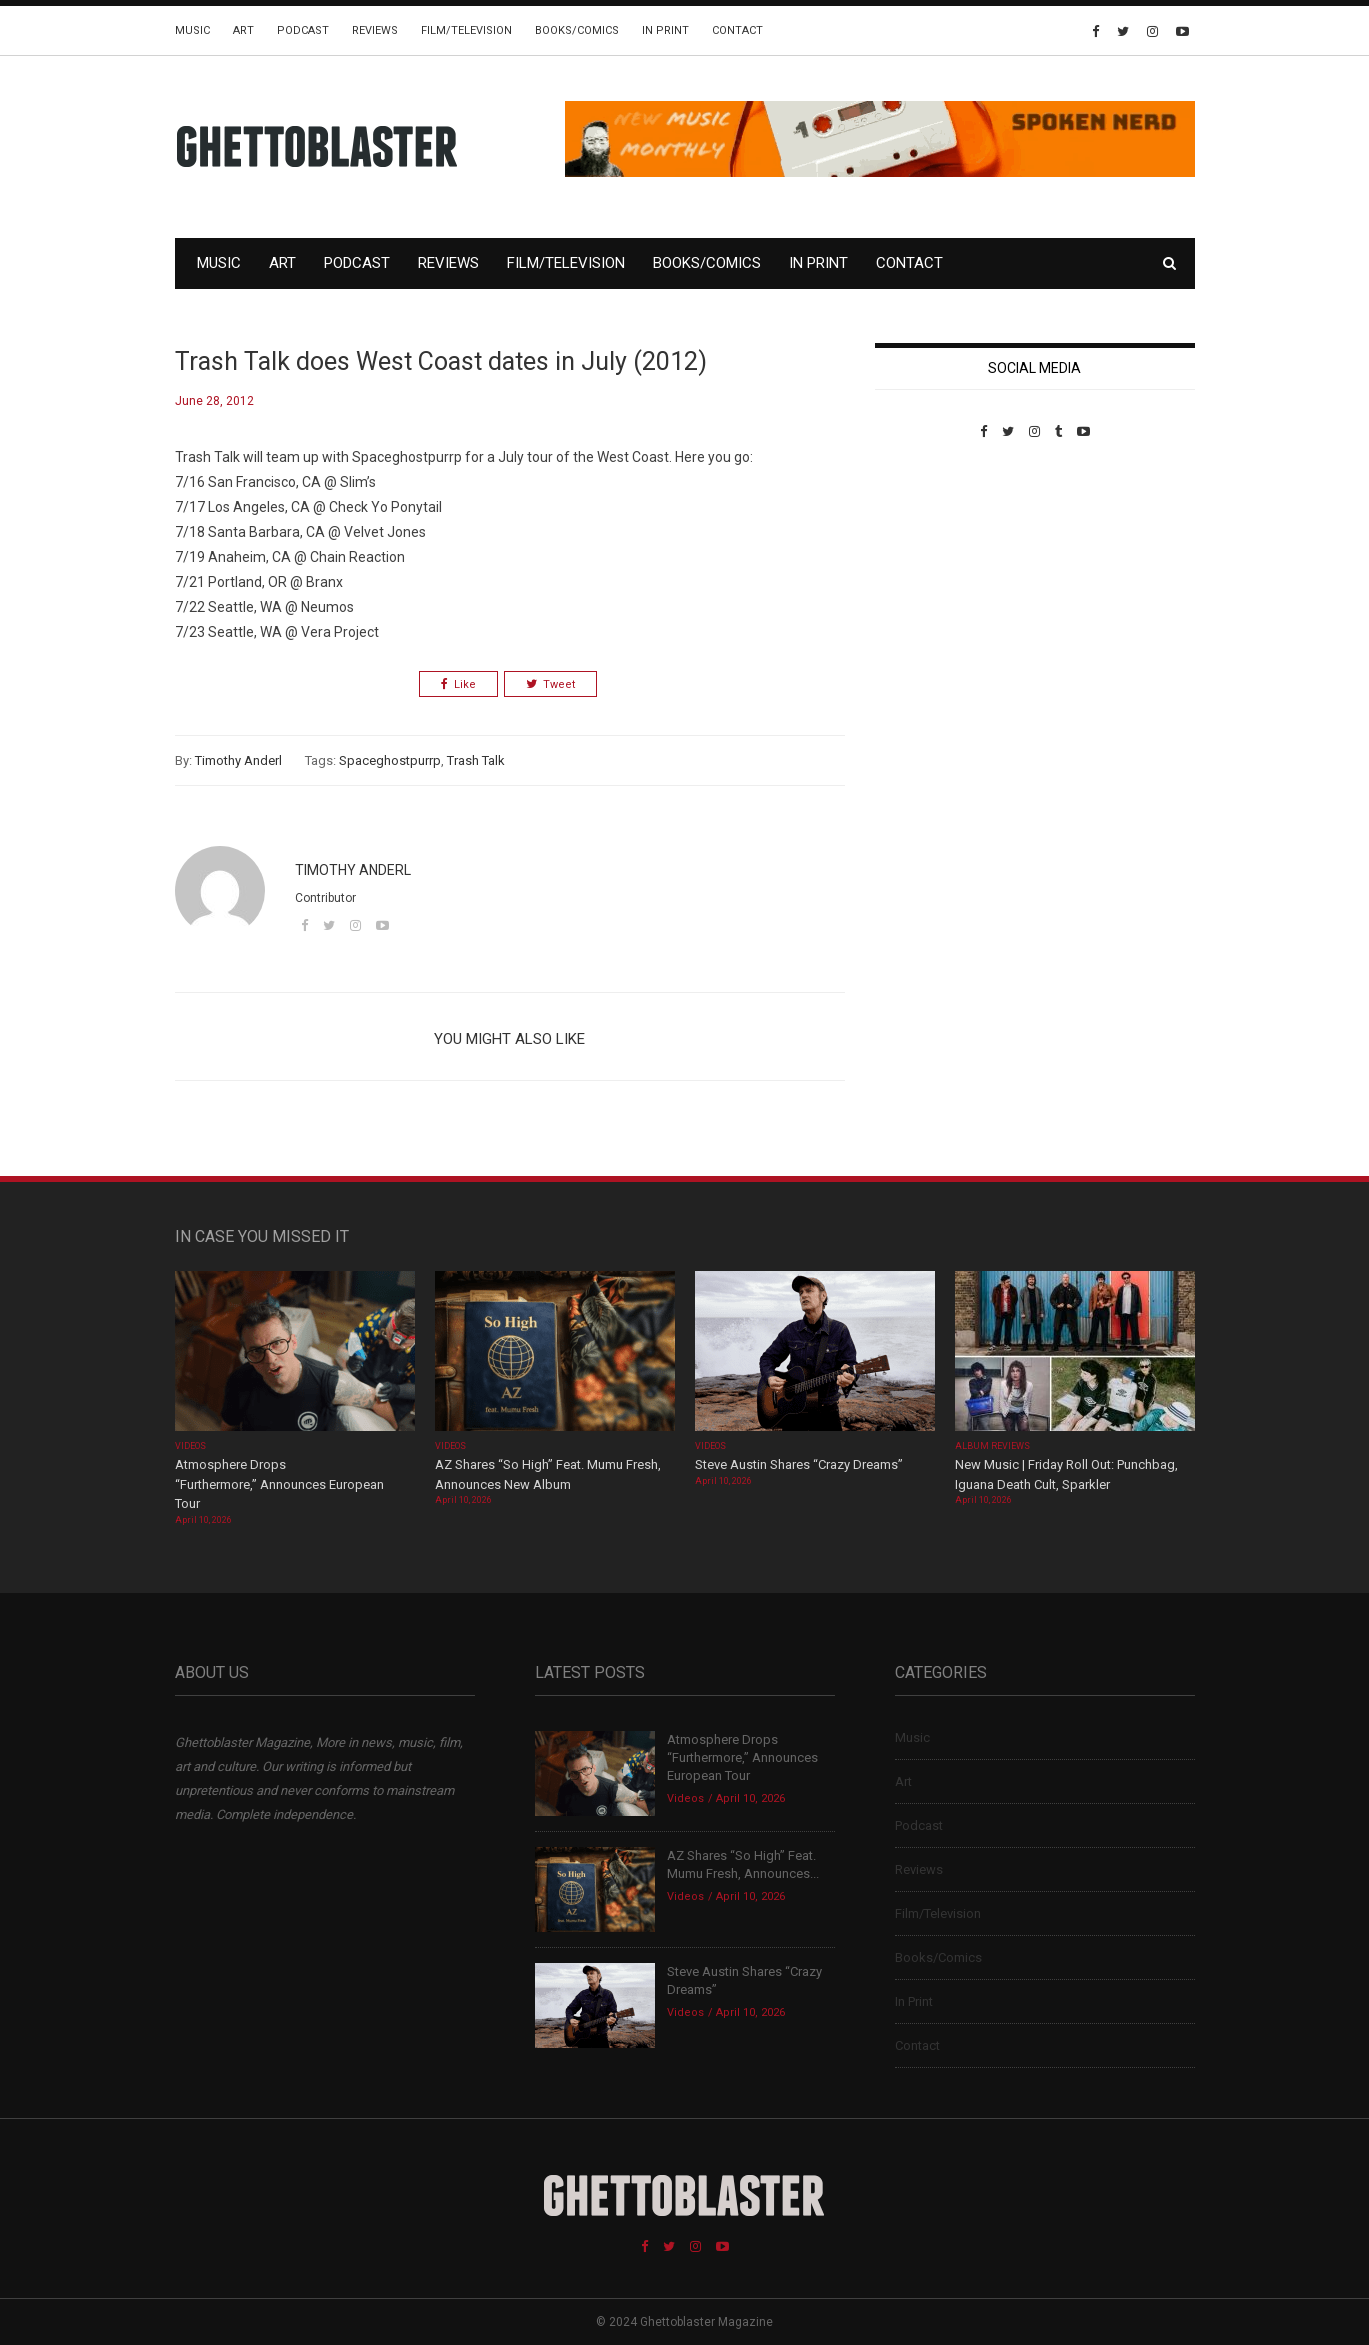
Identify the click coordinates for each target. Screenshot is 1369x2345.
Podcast (303, 30)
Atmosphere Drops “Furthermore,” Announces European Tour (279, 1484)
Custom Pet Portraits (933, 576)
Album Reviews (993, 1446)
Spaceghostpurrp (390, 760)
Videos (190, 1446)
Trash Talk (476, 760)
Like (458, 684)
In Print (665, 30)
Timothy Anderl (238, 760)
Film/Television (466, 30)
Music (192, 30)
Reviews (375, 30)
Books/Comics (577, 30)
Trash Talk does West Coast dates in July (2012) (441, 361)
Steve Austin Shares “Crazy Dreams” (800, 1464)
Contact (737, 30)
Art (243, 30)
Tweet (550, 684)
